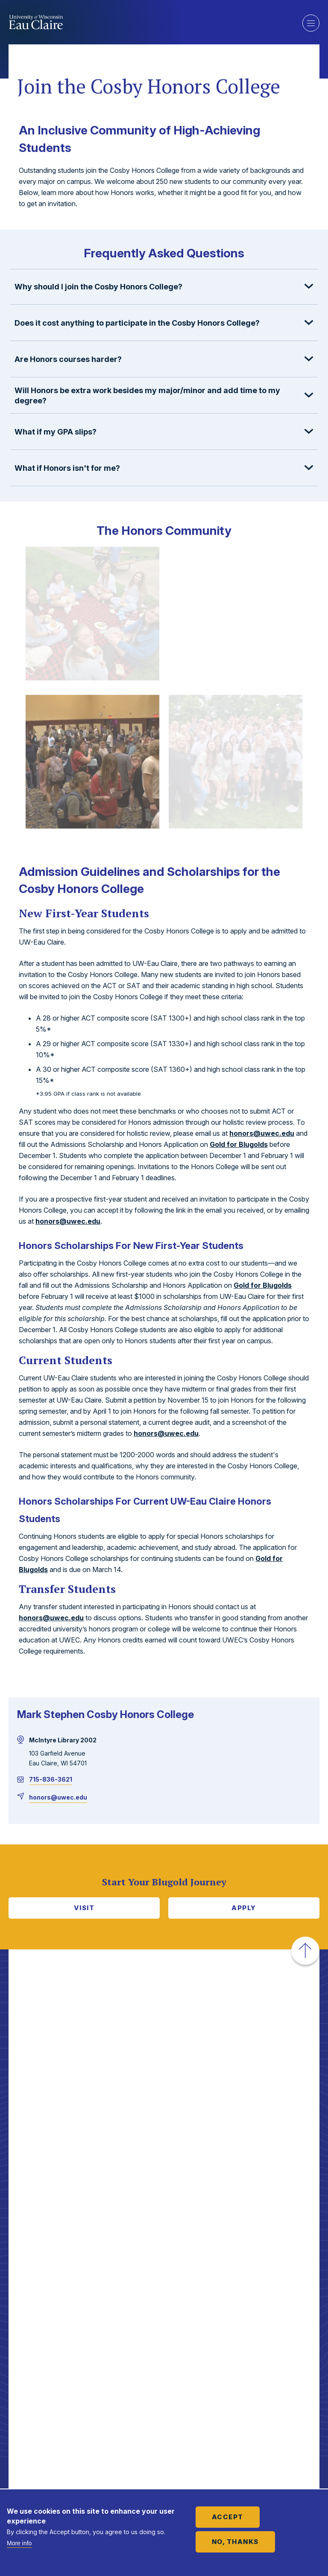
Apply (243, 1908)
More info (19, 2543)
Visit (84, 1908)
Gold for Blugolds (239, 1144)
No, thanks (235, 2542)
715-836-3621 (50, 1779)
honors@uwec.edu (261, 1133)
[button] (164, 287)
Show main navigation (310, 23)
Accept (227, 2517)
